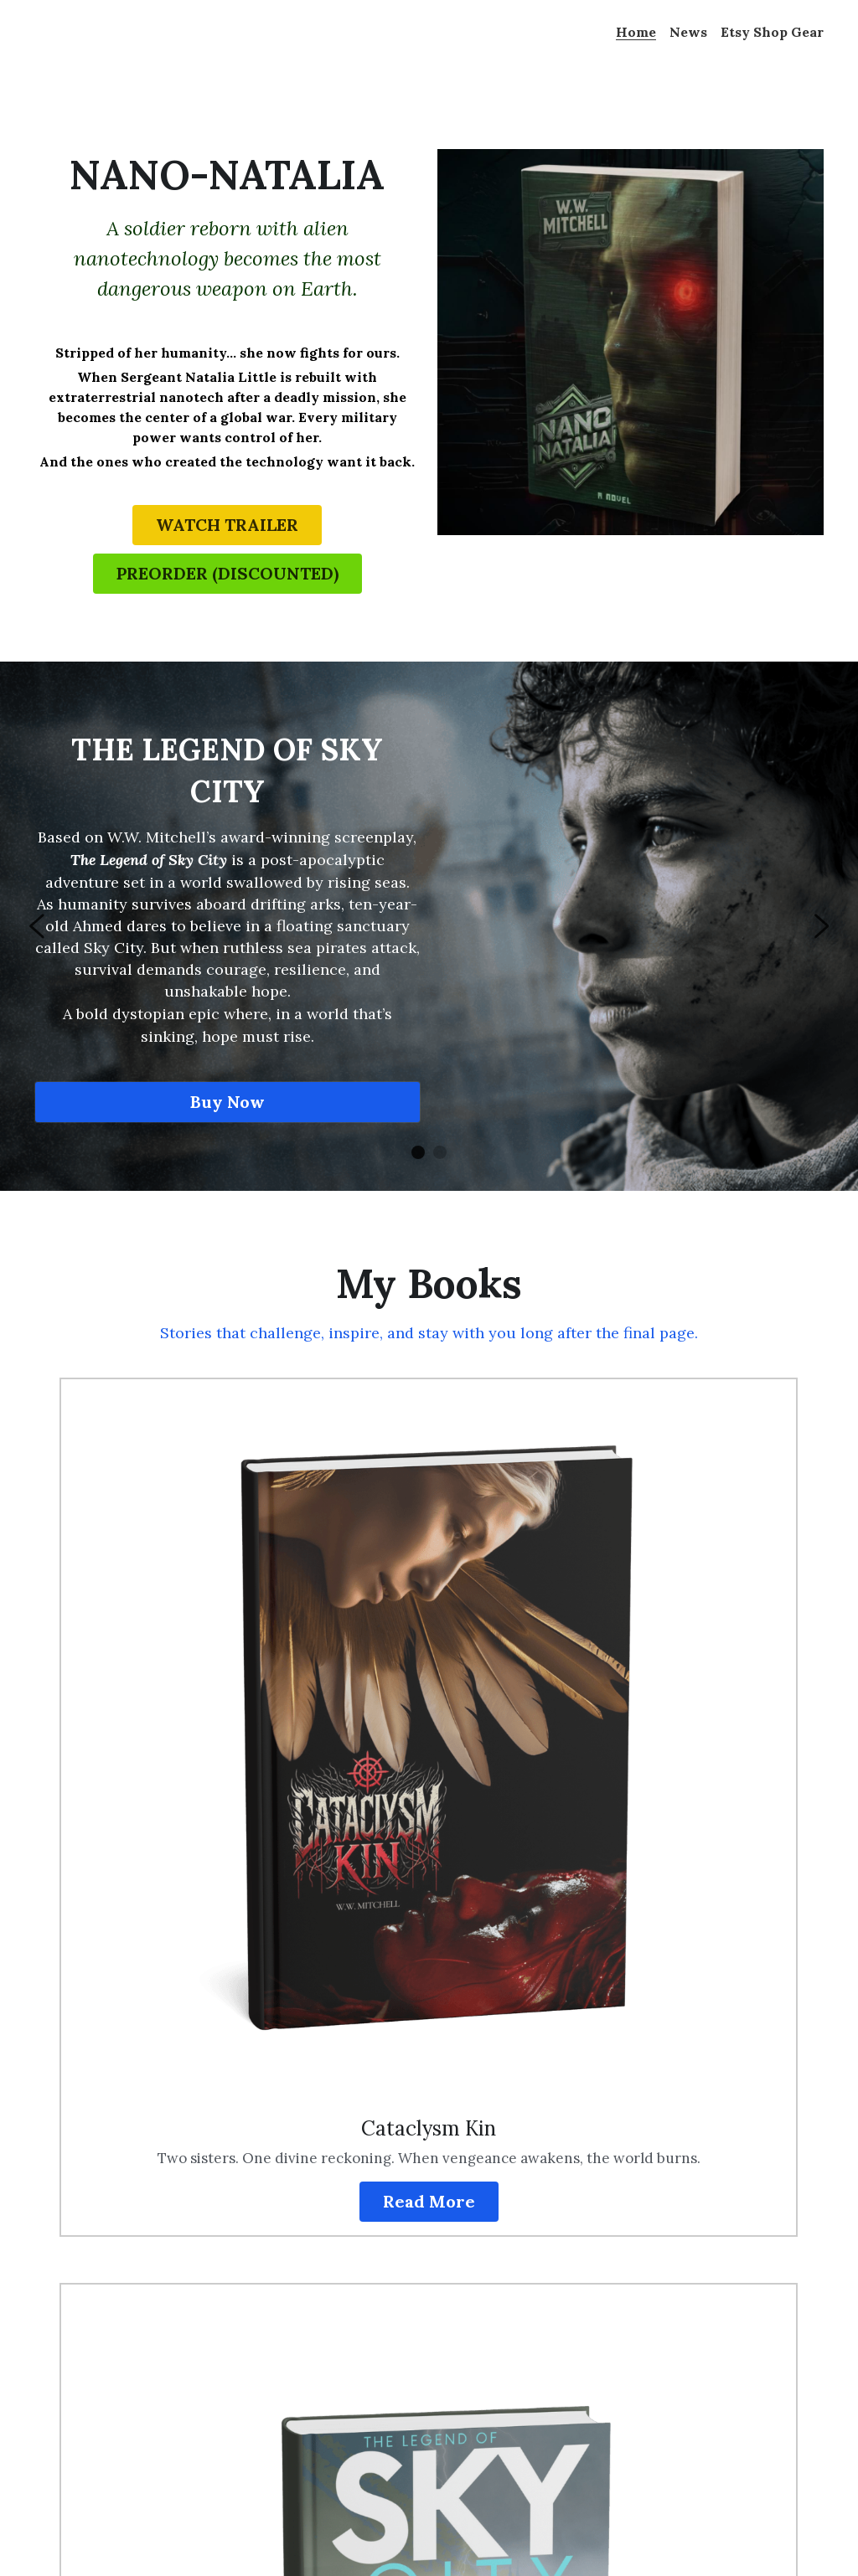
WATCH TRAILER (225, 526)
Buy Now (225, 1116)
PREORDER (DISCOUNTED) (225, 578)
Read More (293, 1772)
